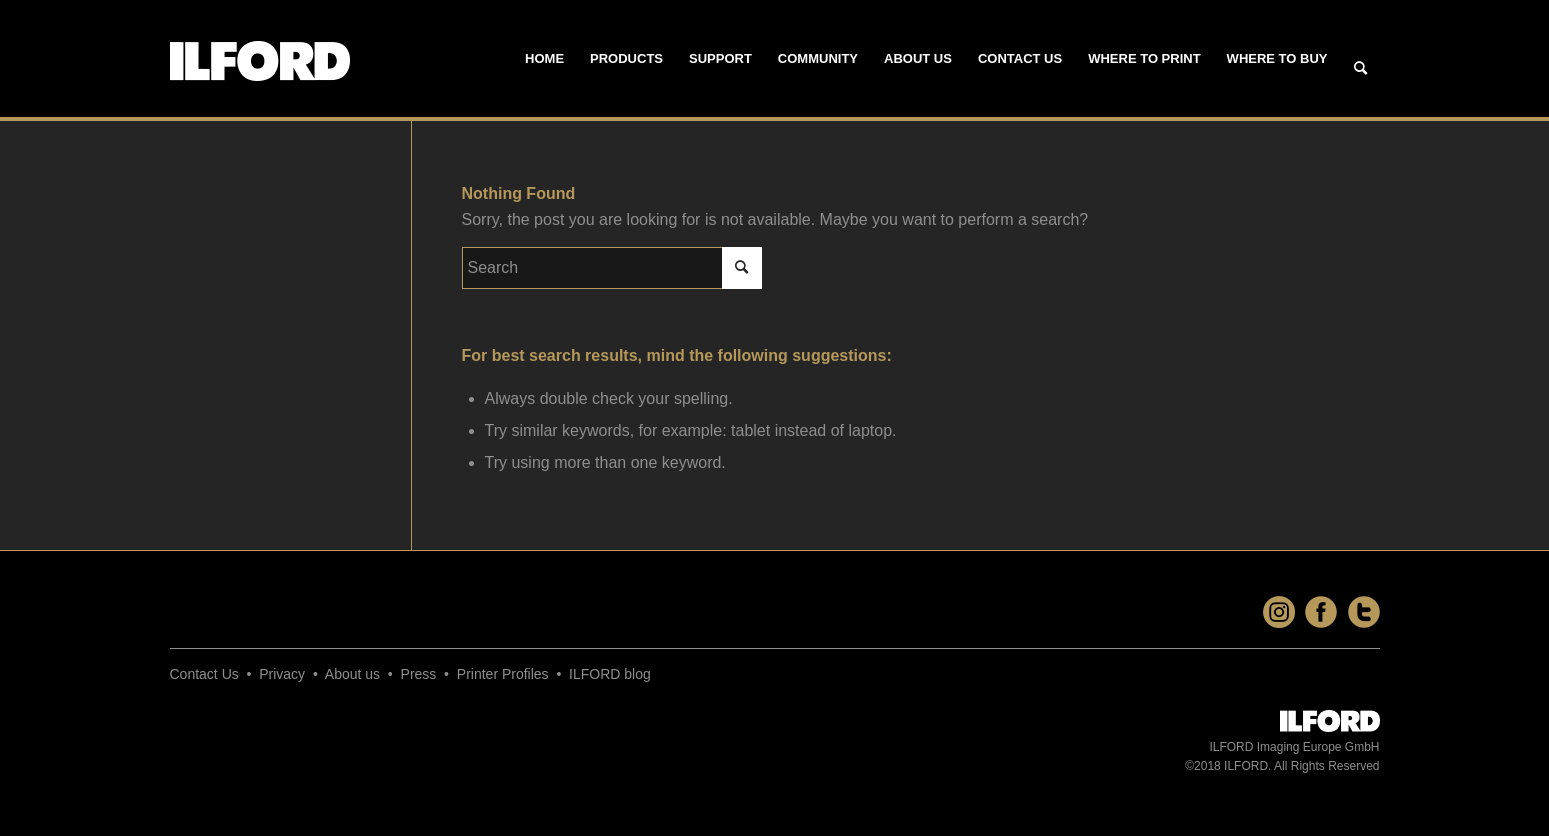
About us (352, 674)
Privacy (282, 674)
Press (419, 674)
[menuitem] (544, 59)
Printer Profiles (503, 674)
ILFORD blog (610, 674)
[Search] (1360, 69)
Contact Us (204, 674)
